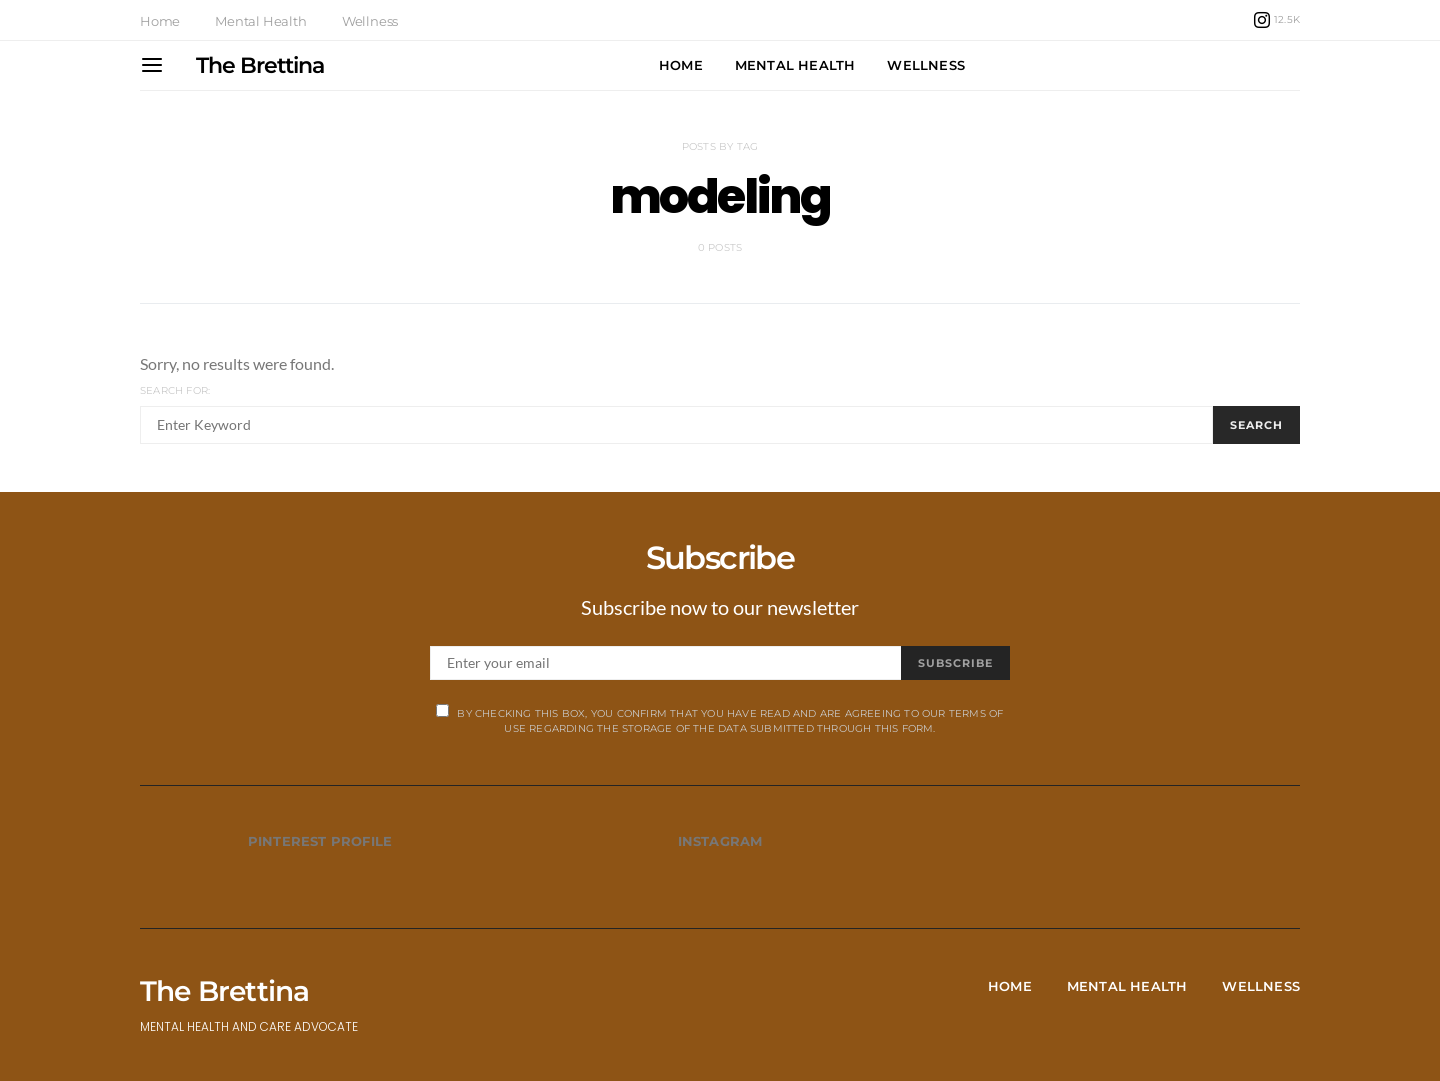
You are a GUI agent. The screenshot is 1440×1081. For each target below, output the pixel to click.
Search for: (175, 390)
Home (160, 21)
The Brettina (260, 65)
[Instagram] (1277, 20)
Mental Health (260, 21)
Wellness (370, 21)
